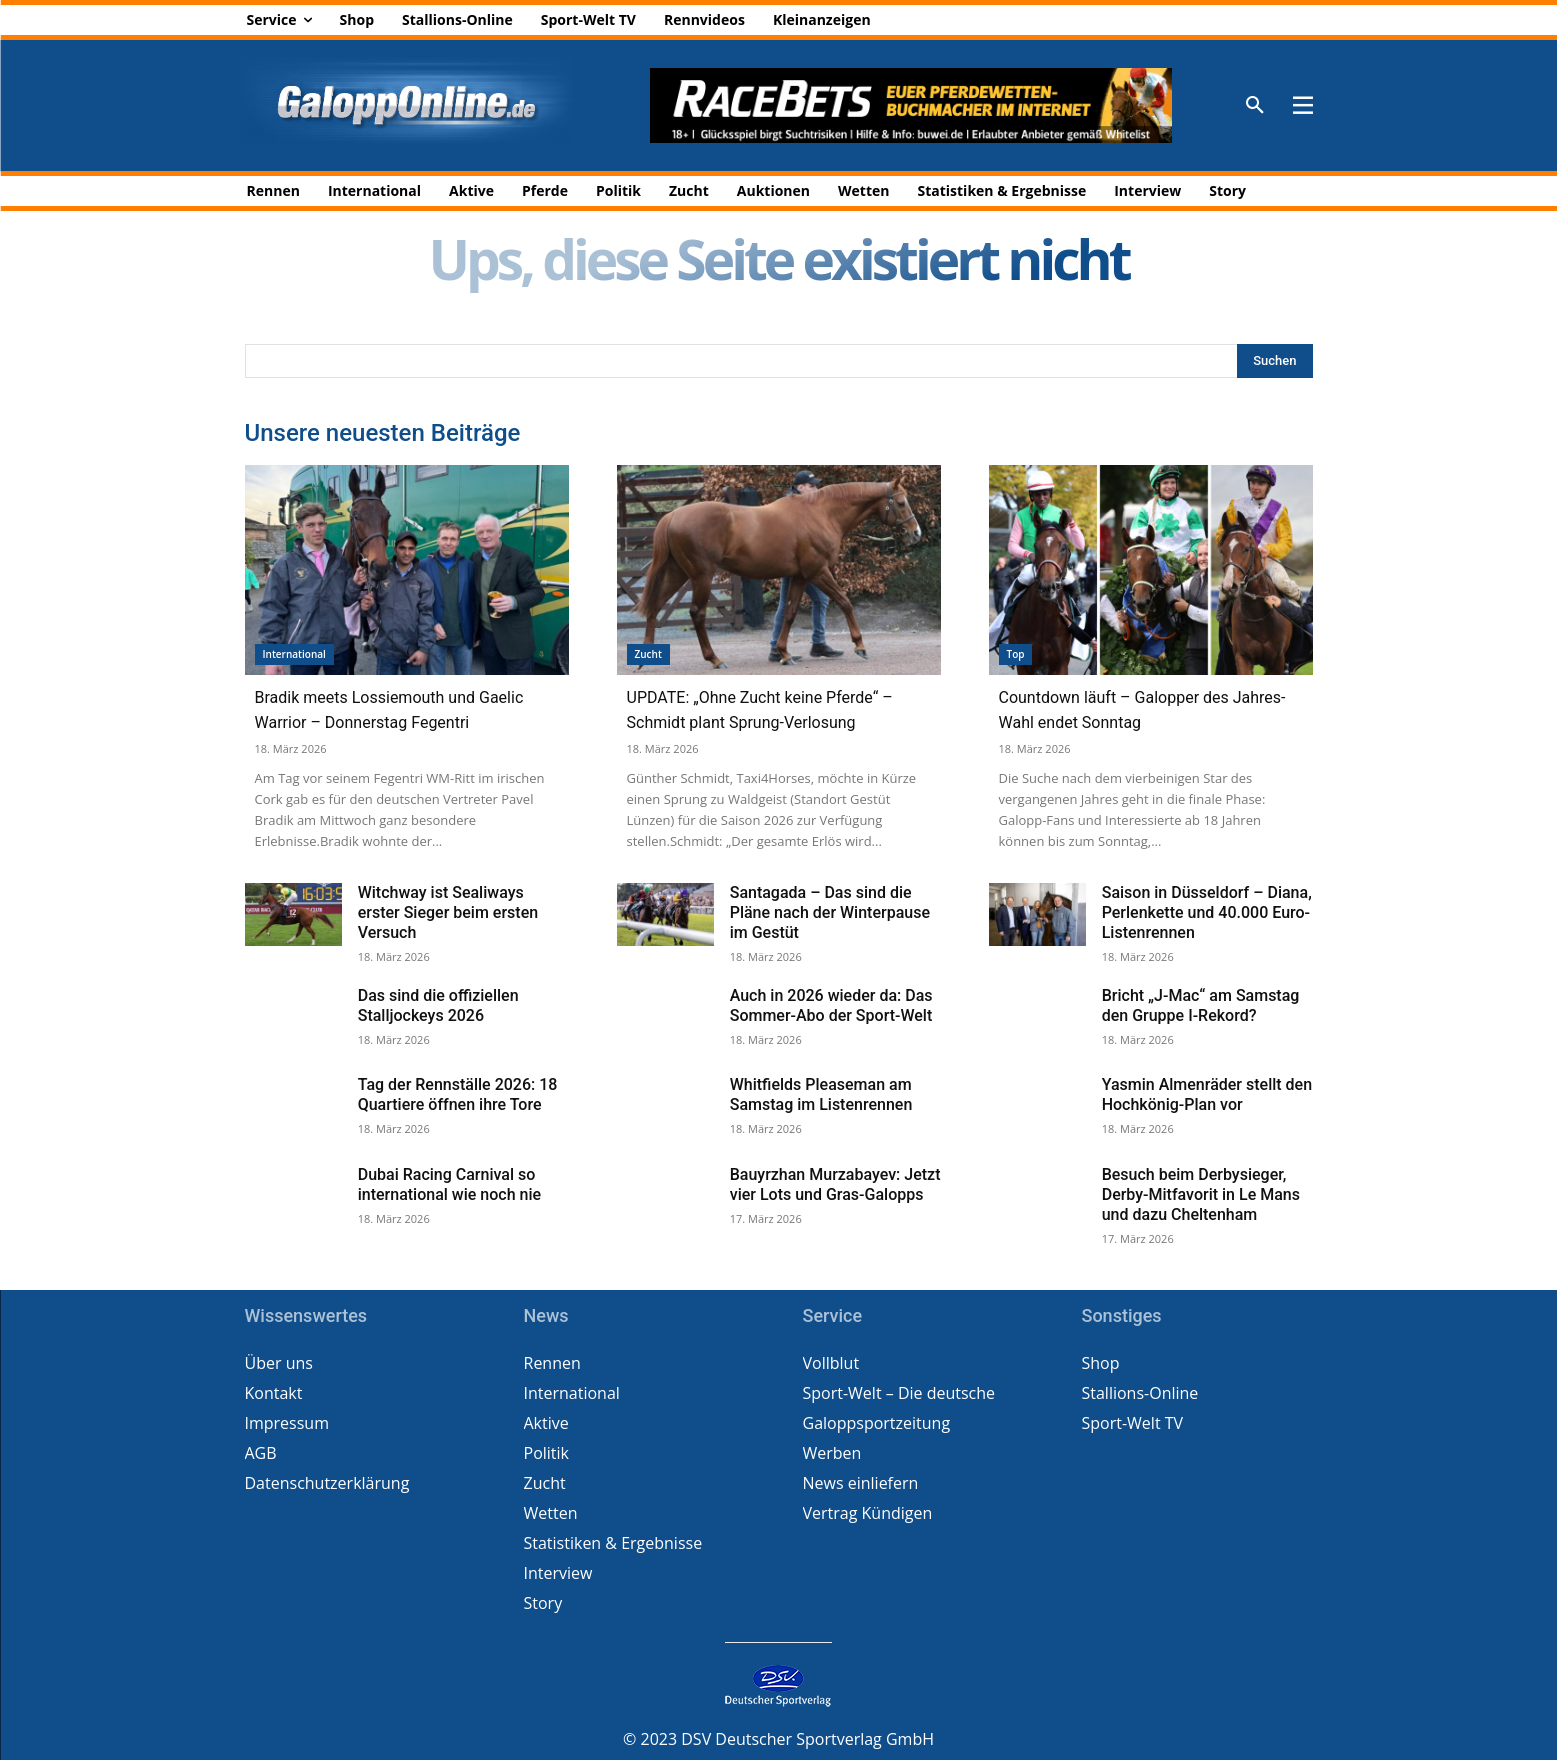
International (294, 654)
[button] (1255, 106)
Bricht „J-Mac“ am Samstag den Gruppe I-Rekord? (1201, 1005)
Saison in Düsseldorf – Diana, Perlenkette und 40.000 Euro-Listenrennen (1207, 912)
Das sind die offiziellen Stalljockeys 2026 (438, 1005)
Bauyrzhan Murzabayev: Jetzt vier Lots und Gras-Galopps (835, 1184)
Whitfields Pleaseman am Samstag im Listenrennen (821, 1094)
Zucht (648, 654)
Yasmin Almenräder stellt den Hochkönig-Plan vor (1207, 1094)
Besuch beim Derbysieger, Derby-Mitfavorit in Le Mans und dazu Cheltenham (1201, 1194)
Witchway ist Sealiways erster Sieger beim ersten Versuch (448, 912)
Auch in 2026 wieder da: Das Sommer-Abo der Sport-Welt (831, 1005)
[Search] (1274, 361)
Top (1016, 654)
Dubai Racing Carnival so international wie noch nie (449, 1184)
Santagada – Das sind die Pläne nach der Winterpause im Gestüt (830, 912)
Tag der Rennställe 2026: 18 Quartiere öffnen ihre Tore (458, 1094)
